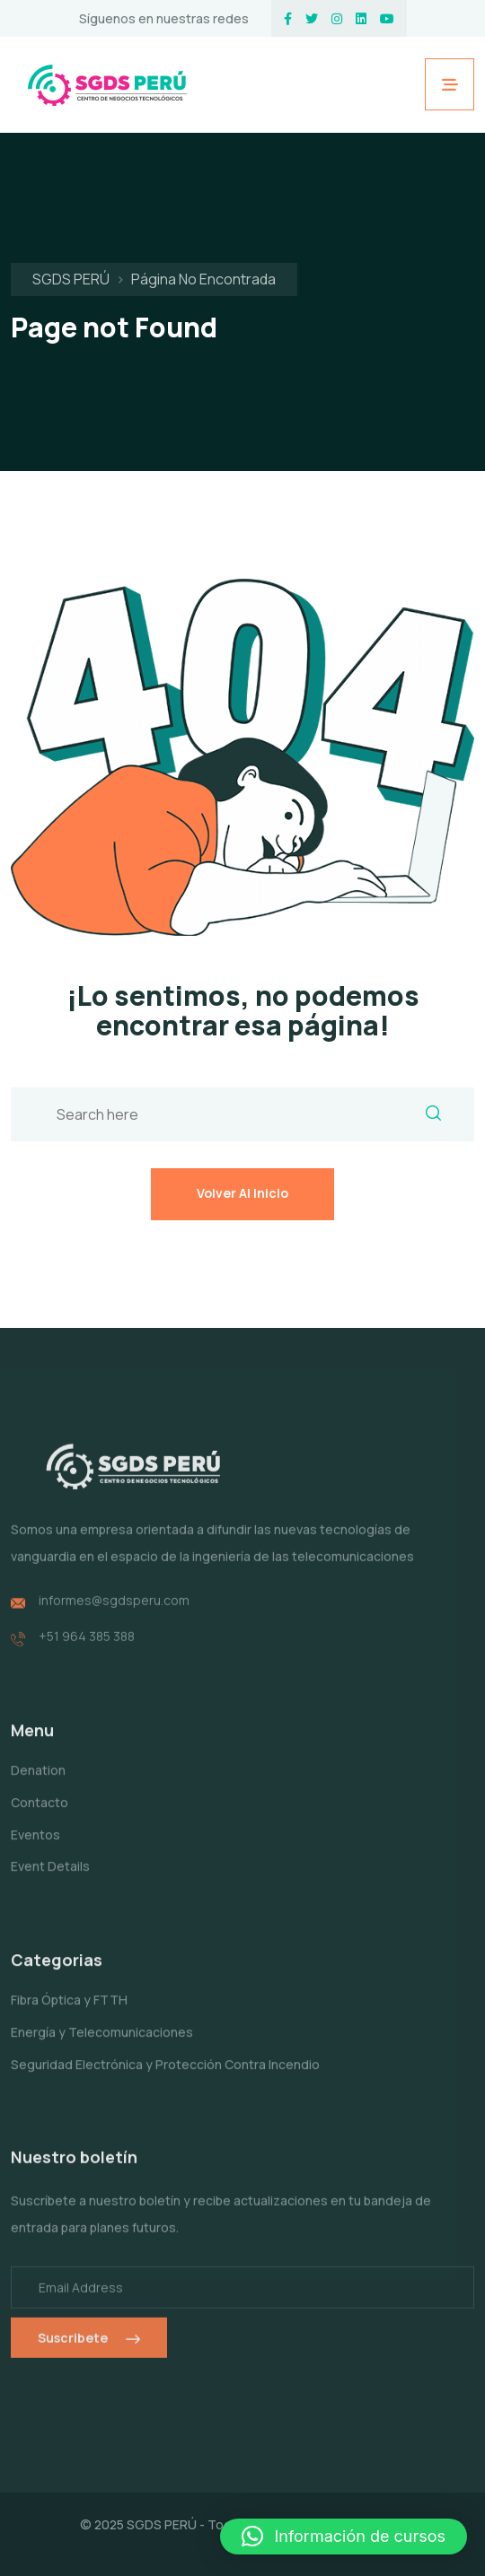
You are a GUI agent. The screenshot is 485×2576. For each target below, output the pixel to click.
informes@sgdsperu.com (114, 1611)
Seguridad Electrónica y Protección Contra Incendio (165, 2074)
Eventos (35, 1845)
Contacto (39, 1812)
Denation (38, 1780)
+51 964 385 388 (87, 1646)
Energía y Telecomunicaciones (102, 2042)
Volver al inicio (242, 1192)
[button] (343, 2536)
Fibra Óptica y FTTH (69, 2010)
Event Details (50, 1876)
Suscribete (89, 2348)
